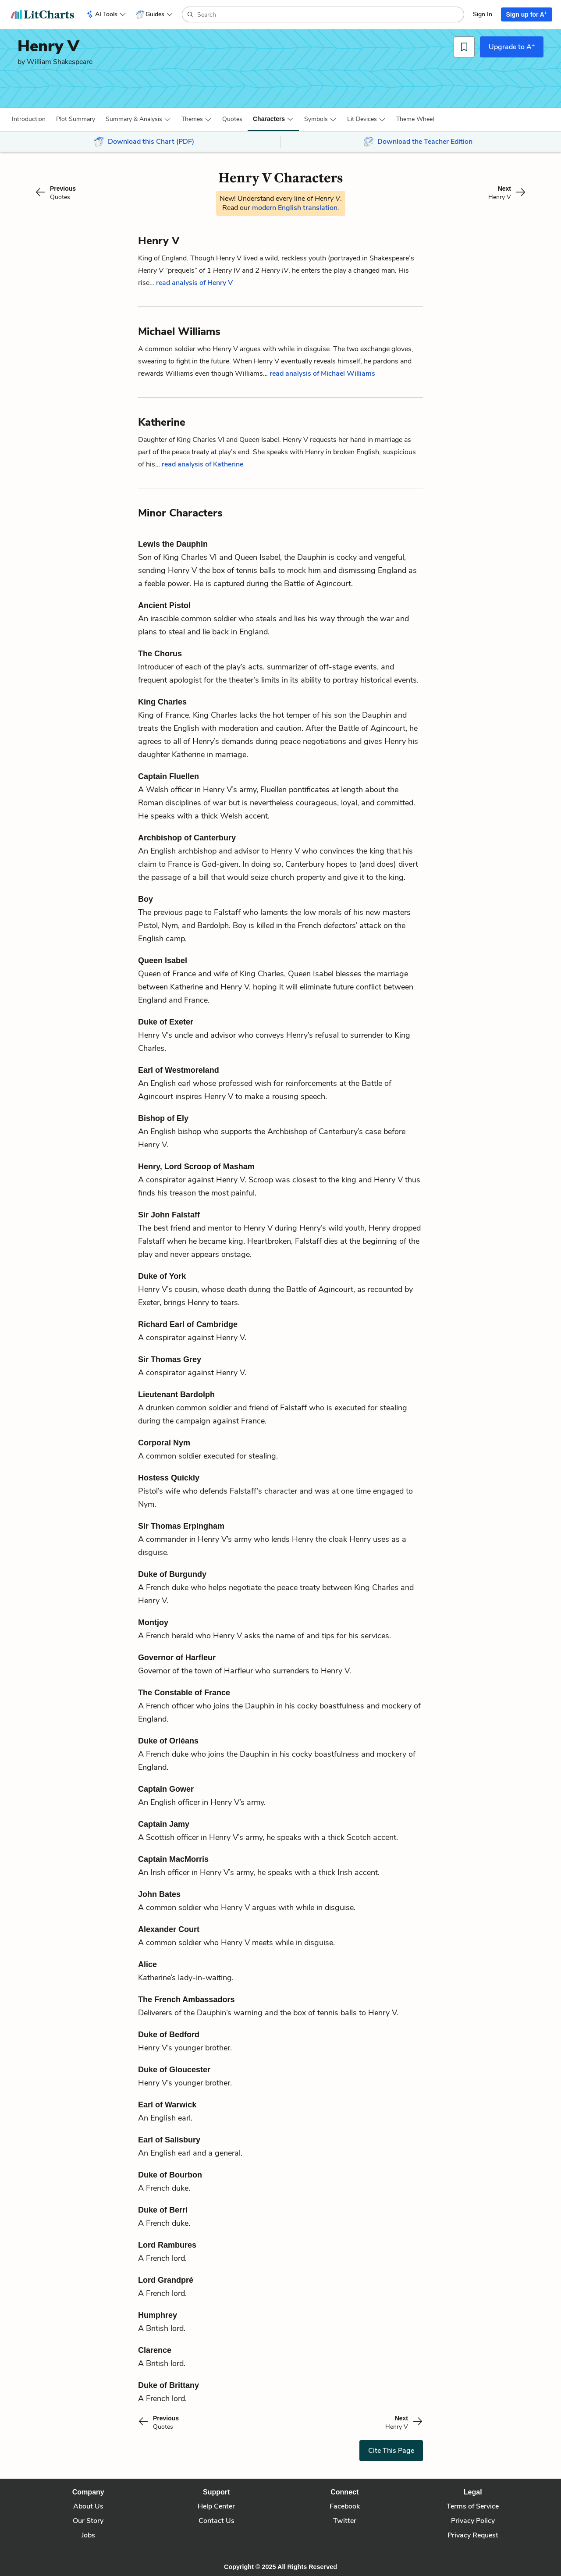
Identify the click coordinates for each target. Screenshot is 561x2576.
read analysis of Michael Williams (322, 373)
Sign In (482, 14)
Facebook (345, 2506)
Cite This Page (391, 2450)
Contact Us (216, 2521)
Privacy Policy (473, 2521)
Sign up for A (526, 14)
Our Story (88, 2521)
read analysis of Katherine (202, 464)
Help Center (216, 2506)
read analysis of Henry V (194, 283)
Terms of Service (473, 2506)
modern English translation (294, 208)
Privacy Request (472, 2535)
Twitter (344, 2521)
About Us (88, 2506)
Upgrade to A (512, 46)
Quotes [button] (232, 119)
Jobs (88, 2535)
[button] (29, 119)
